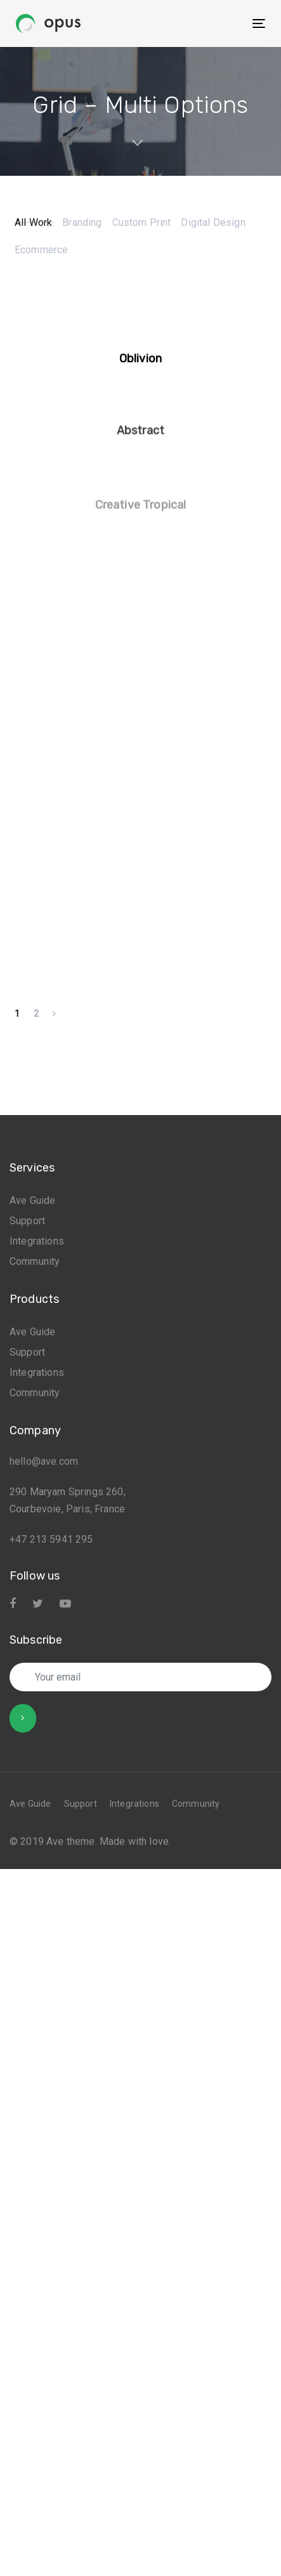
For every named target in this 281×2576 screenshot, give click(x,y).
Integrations (37, 1262)
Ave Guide (32, 1221)
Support (27, 1242)
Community (35, 1282)
